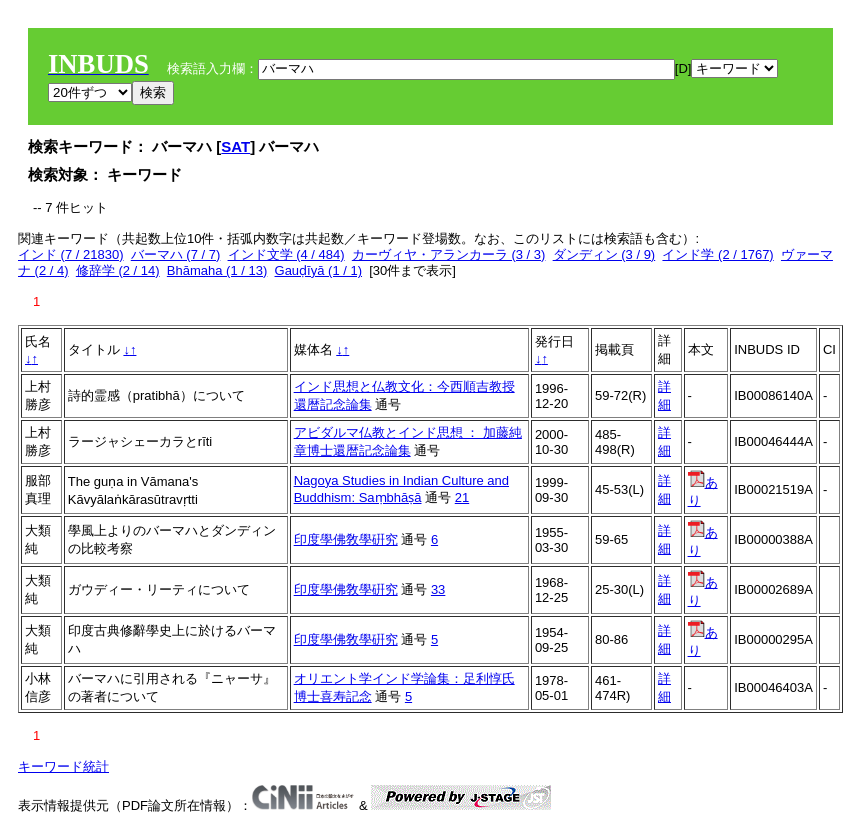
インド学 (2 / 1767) (717, 254)
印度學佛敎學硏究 (346, 539)
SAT (235, 146)
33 (438, 589)
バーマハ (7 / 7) (176, 254)
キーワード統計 (63, 766)
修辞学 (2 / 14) (118, 270)
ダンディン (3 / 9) (604, 254)
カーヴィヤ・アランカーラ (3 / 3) (449, 254)
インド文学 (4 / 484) (286, 254)
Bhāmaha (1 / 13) (217, 270)
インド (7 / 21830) (71, 254)
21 (462, 497)
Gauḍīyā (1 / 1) (318, 270)
